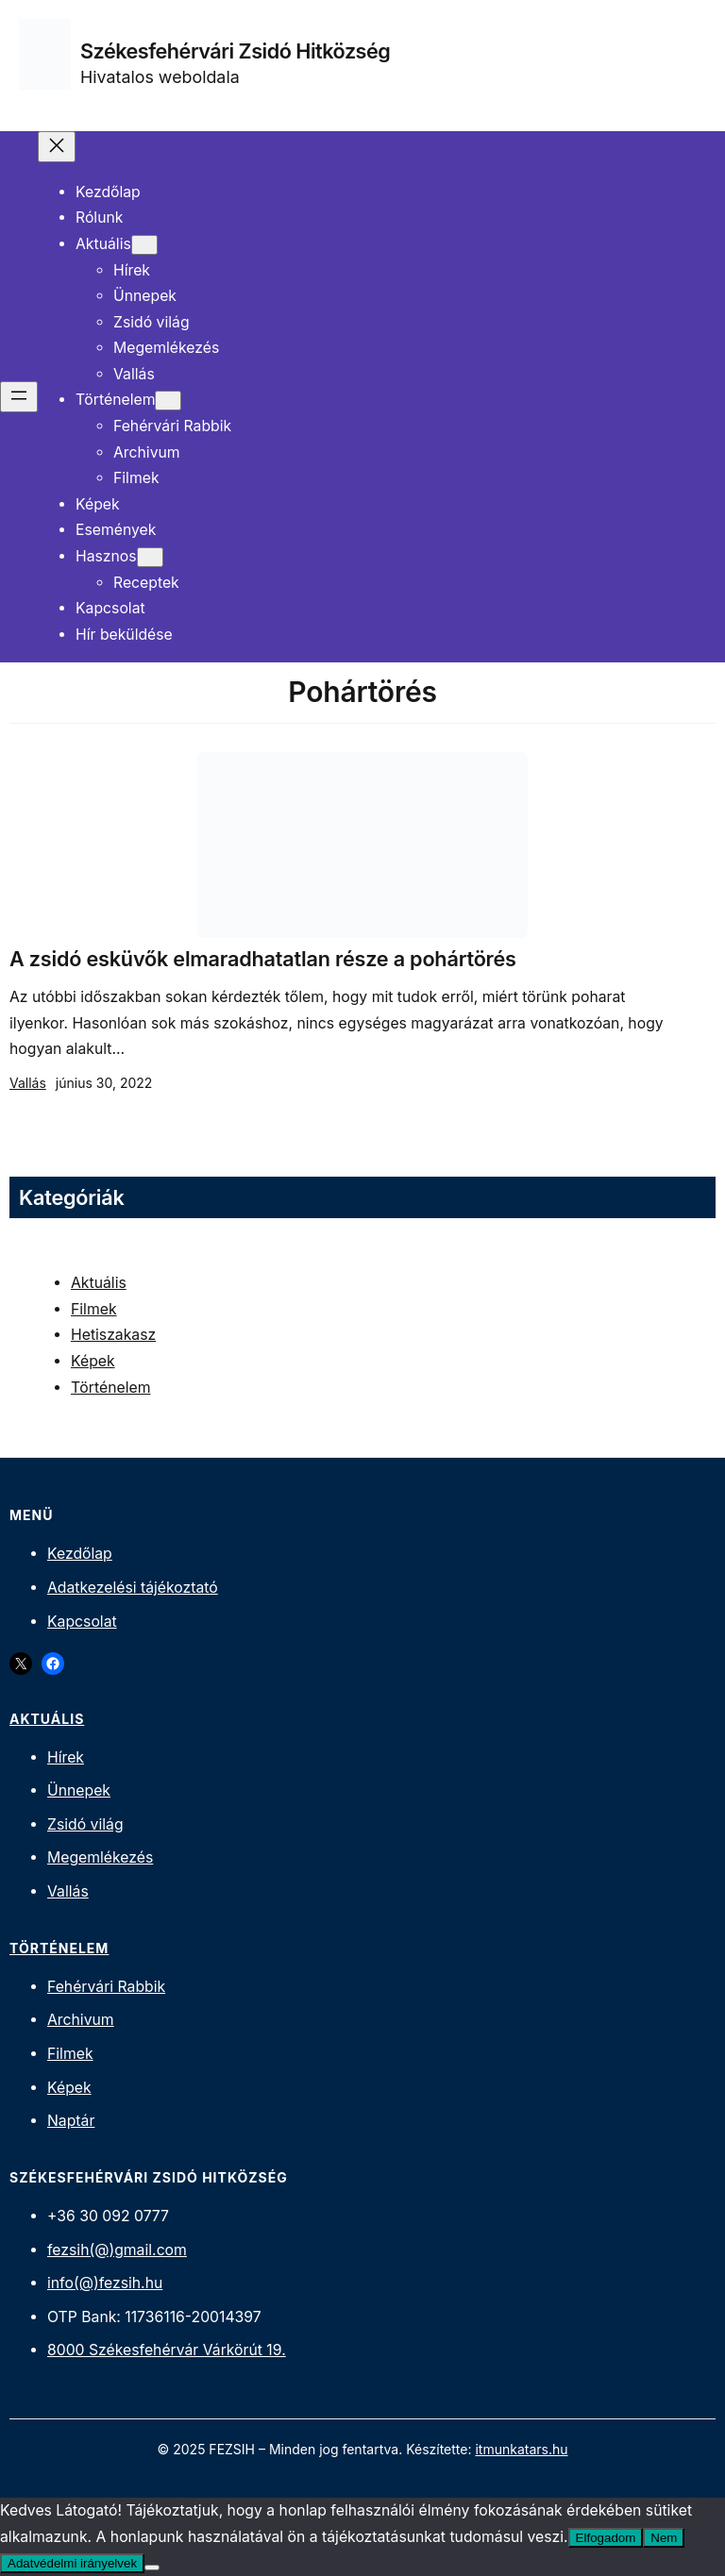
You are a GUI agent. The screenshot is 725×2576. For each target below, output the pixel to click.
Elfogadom (606, 2538)
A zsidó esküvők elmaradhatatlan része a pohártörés (262, 958)
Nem (663, 2538)
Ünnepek (78, 1790)
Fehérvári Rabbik (106, 1987)
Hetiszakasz (113, 1335)
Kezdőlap (79, 1554)
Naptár (70, 2121)
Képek (93, 1361)
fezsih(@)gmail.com (117, 2250)
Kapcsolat (82, 1622)
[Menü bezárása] (57, 146)
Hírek (65, 1757)
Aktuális (98, 1283)
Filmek (94, 1309)
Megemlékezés (100, 1857)
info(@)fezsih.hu (104, 2283)
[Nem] (152, 2567)
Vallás (27, 1083)
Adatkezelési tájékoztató (132, 1588)
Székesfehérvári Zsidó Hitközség (235, 51)
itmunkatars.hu (521, 2449)
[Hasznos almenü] (150, 557)
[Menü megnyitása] (19, 396)
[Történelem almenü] (168, 400)
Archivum (80, 2020)
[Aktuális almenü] (144, 245)
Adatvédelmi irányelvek (72, 2563)
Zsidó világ (85, 1824)
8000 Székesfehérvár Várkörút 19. (166, 2350)
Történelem (110, 1388)
